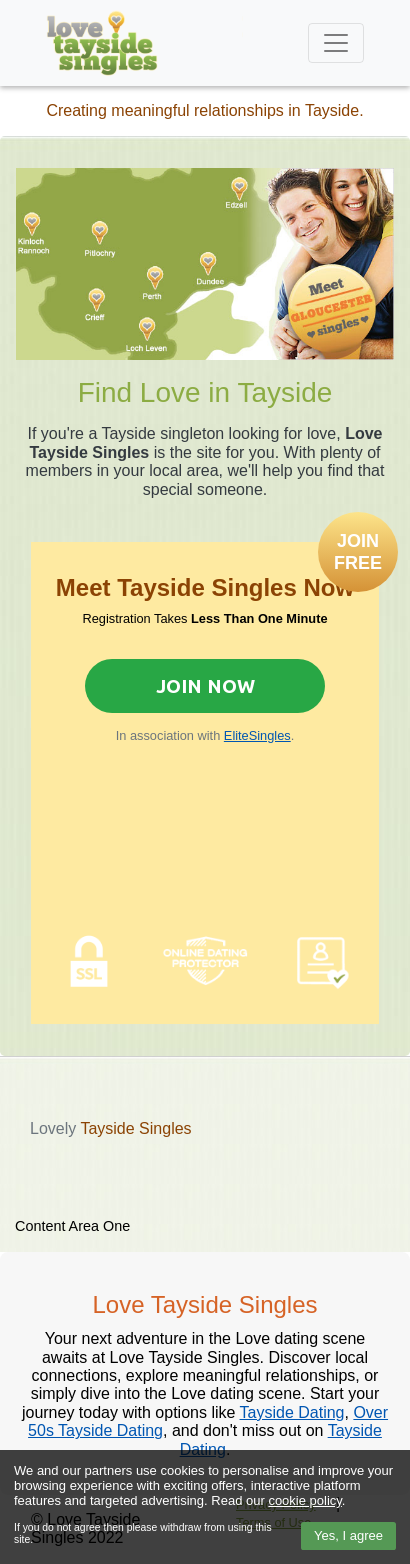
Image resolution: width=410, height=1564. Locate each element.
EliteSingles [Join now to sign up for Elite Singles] (257, 735)
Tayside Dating (292, 1412)
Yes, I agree (348, 1535)
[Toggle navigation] (336, 43)
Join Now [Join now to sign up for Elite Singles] (205, 686)
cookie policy (304, 1500)
